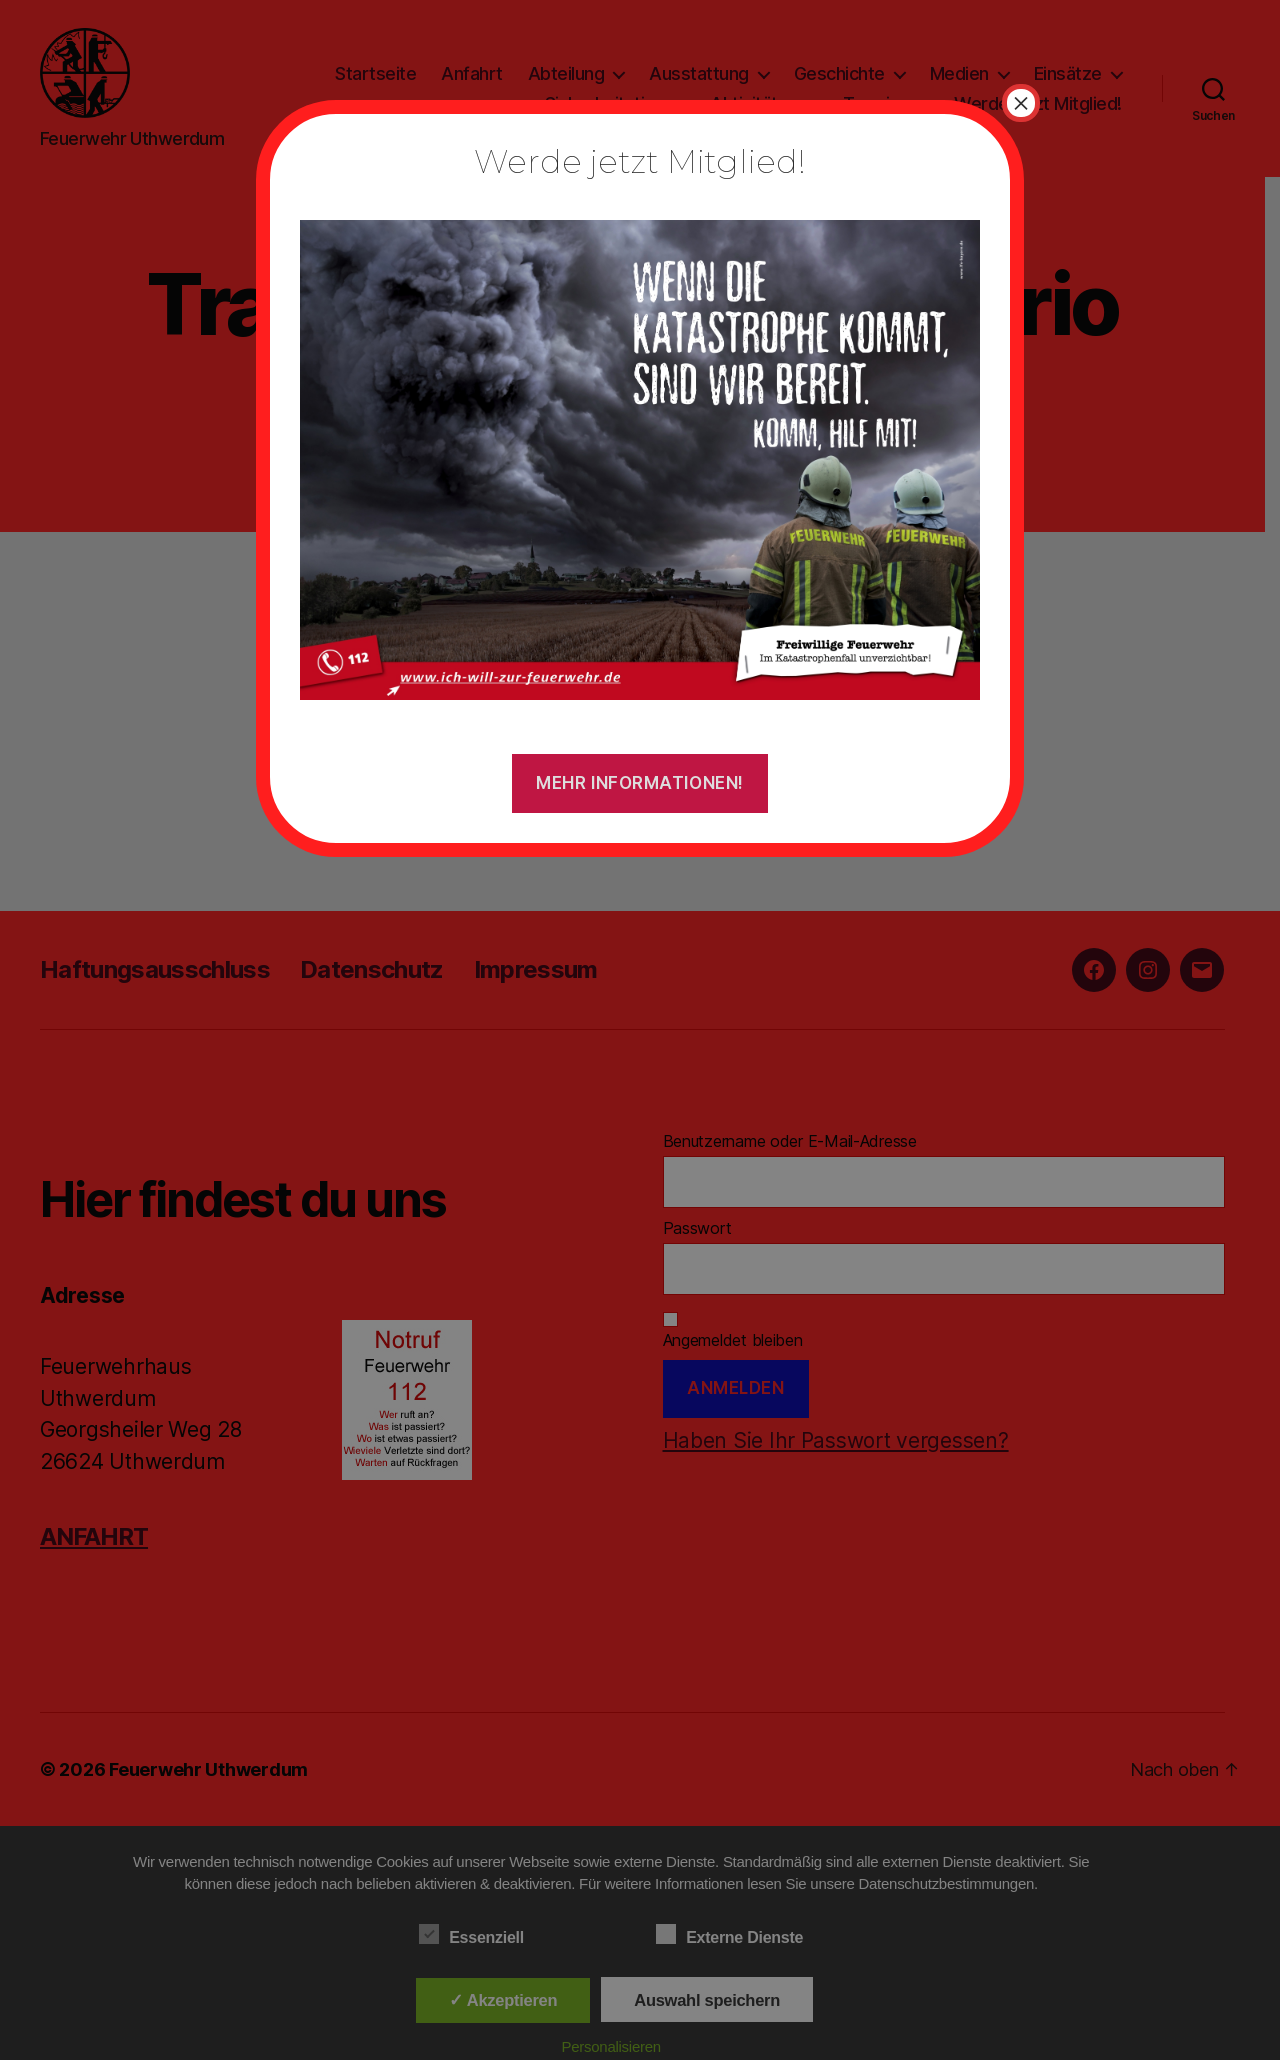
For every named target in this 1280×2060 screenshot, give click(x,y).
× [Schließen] (1021, 103)
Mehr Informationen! (640, 783)
